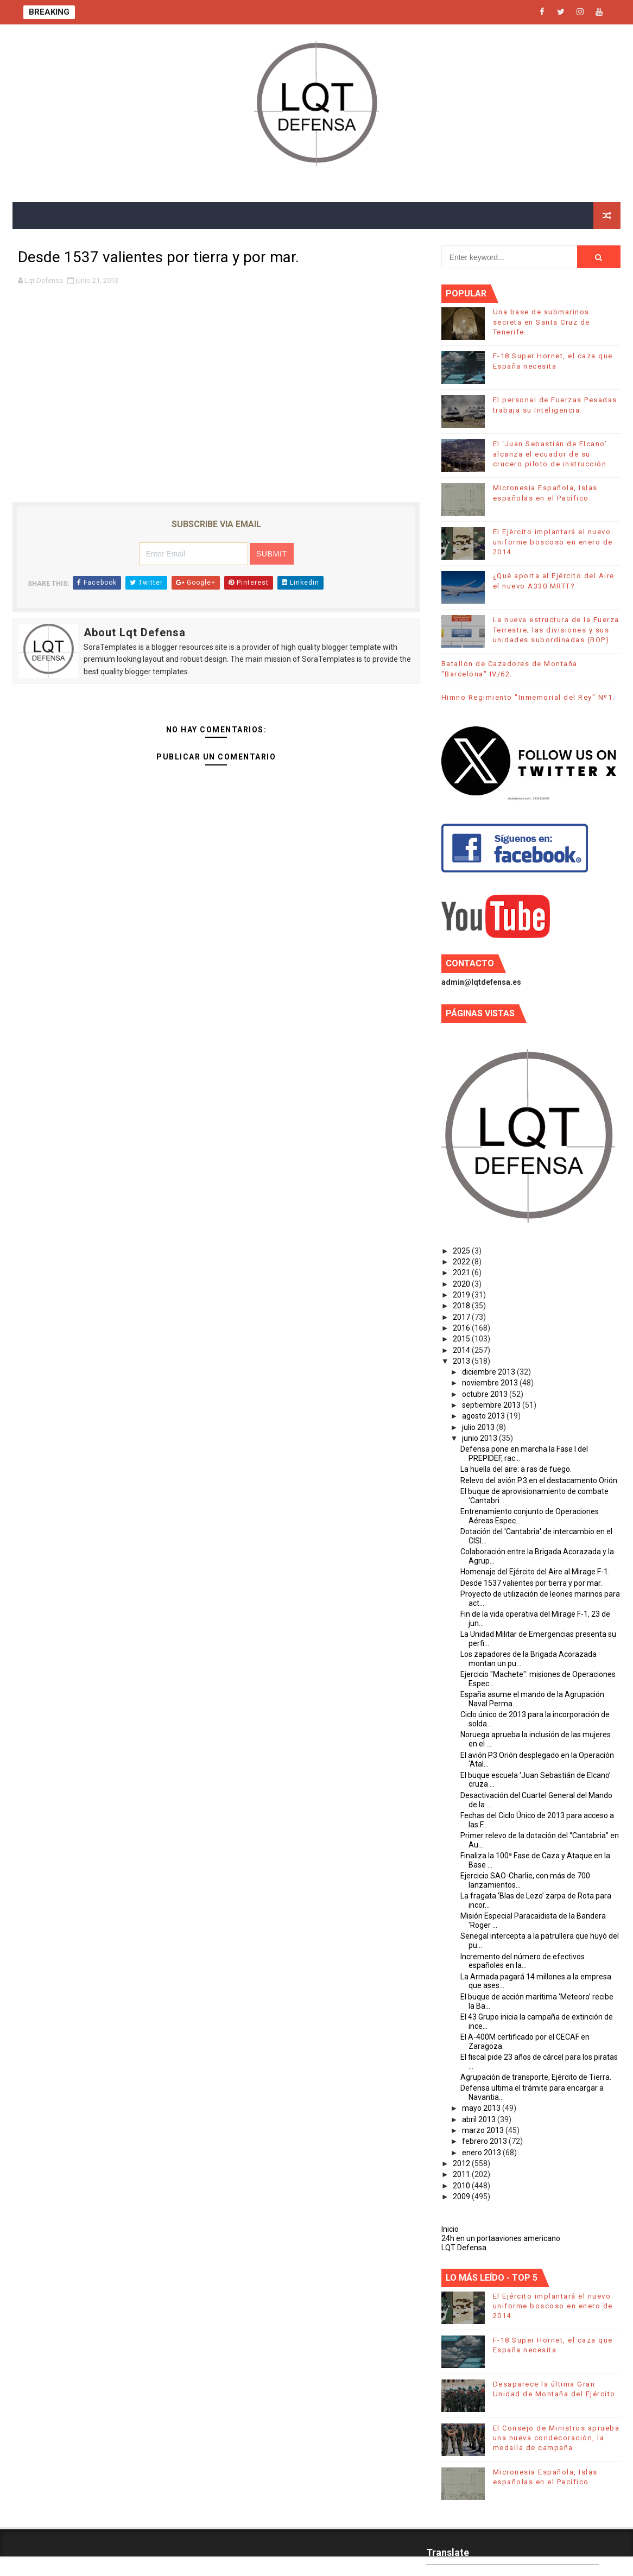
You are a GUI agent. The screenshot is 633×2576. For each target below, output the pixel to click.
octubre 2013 (485, 1394)
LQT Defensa (463, 2247)
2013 (462, 1361)
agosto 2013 (484, 1416)
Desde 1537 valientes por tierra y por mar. (531, 1583)
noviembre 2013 (491, 1382)
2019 (462, 1294)
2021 (462, 1272)
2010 (462, 2185)
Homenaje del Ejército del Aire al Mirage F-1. (535, 1571)
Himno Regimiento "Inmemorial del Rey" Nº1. (528, 697)
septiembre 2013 (492, 1405)
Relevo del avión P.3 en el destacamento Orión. (539, 1480)
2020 (462, 1284)
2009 (462, 2196)
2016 (462, 1328)
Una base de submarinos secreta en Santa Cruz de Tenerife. (541, 322)
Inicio (450, 2229)
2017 (462, 1317)
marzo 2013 (483, 2130)
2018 (462, 1305)
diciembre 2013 (489, 1372)
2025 (462, 1250)
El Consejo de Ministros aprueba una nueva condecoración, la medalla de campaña (556, 2438)
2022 (462, 1261)
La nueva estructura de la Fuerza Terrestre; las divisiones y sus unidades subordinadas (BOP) (556, 629)
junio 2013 (480, 1438)
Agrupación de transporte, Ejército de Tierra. (535, 2077)
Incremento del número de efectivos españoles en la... (522, 1961)
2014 (462, 1350)
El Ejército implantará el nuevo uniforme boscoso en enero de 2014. (553, 541)
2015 (462, 1338)
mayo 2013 (482, 2108)
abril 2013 (479, 2119)
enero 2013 (482, 2152)
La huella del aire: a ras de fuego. (516, 1469)
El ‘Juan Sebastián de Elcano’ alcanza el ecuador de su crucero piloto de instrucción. (551, 453)
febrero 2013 (485, 2141)
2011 (462, 2174)
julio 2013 (479, 1427)
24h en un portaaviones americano (500, 2238)
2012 (462, 2163)
